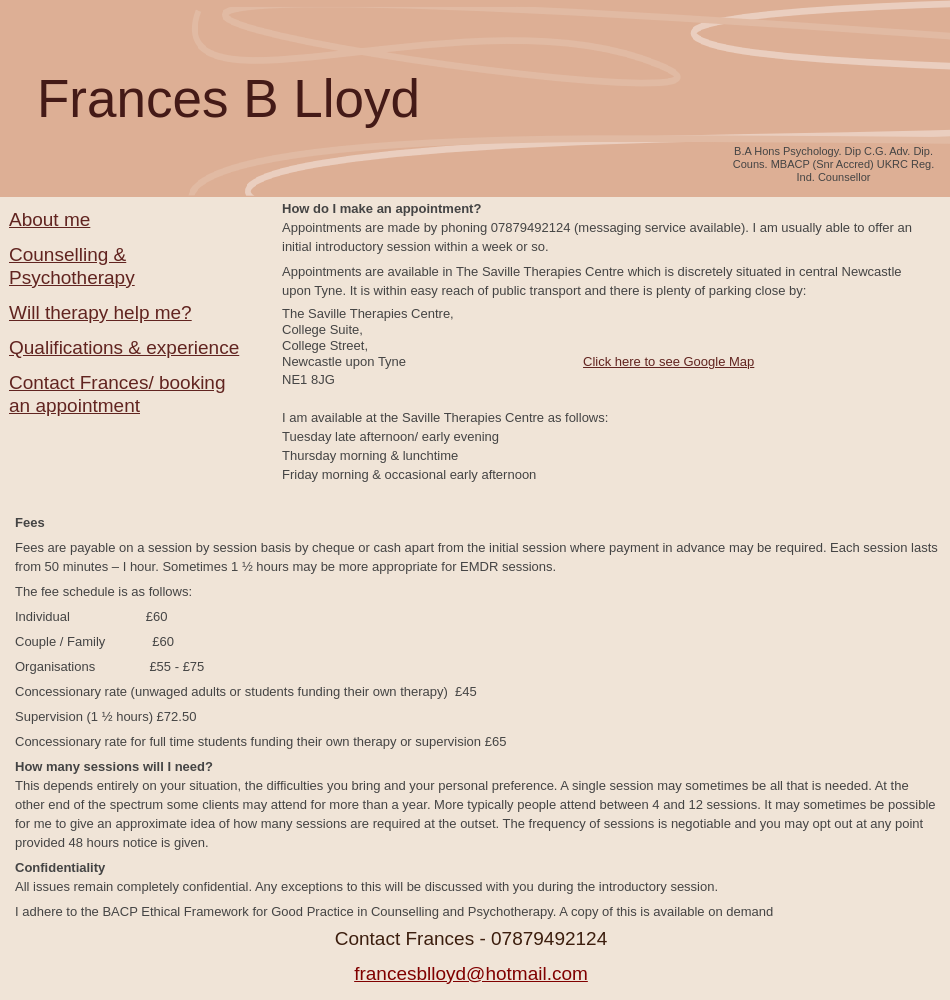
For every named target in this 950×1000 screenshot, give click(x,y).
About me (49, 219)
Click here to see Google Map (668, 361)
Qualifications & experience (124, 347)
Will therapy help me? (100, 312)
